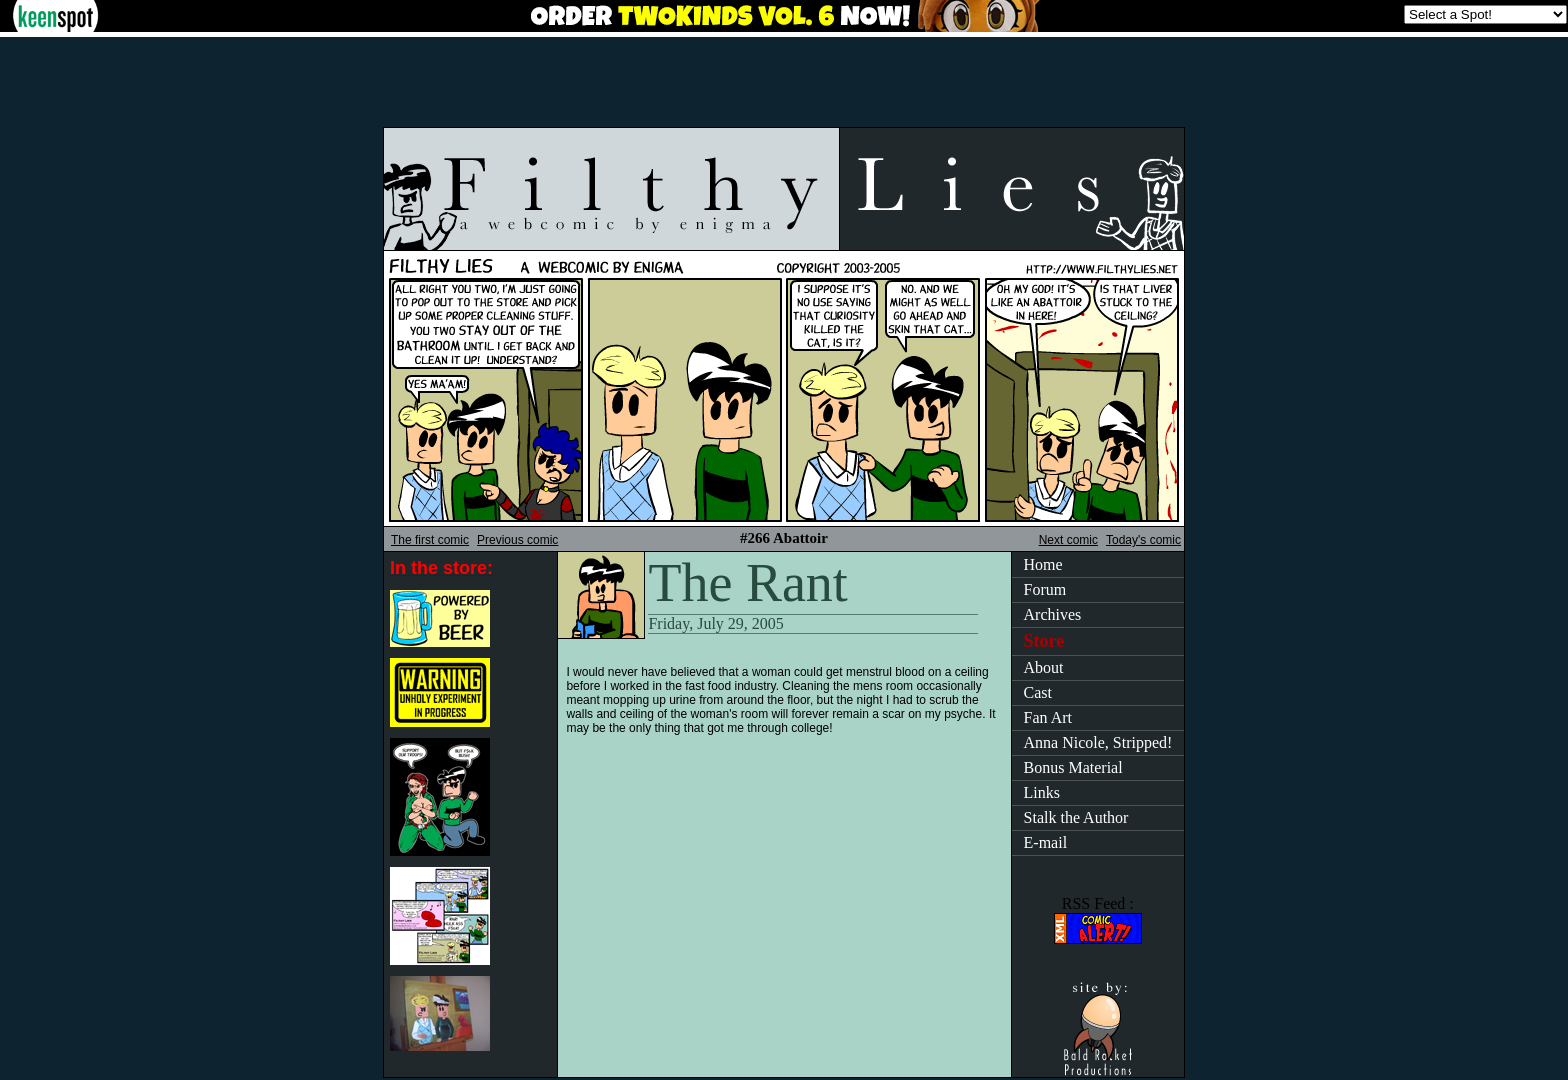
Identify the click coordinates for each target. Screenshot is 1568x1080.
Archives (1053, 614)
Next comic (1068, 540)
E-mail (1046, 842)
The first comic (430, 540)
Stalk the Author (1076, 817)
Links (1042, 792)
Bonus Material (1073, 767)
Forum (1045, 589)
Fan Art (1048, 717)
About (1044, 667)
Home (1043, 564)
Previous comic (517, 540)
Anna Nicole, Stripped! (1098, 742)
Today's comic (1143, 540)
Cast (1038, 692)
